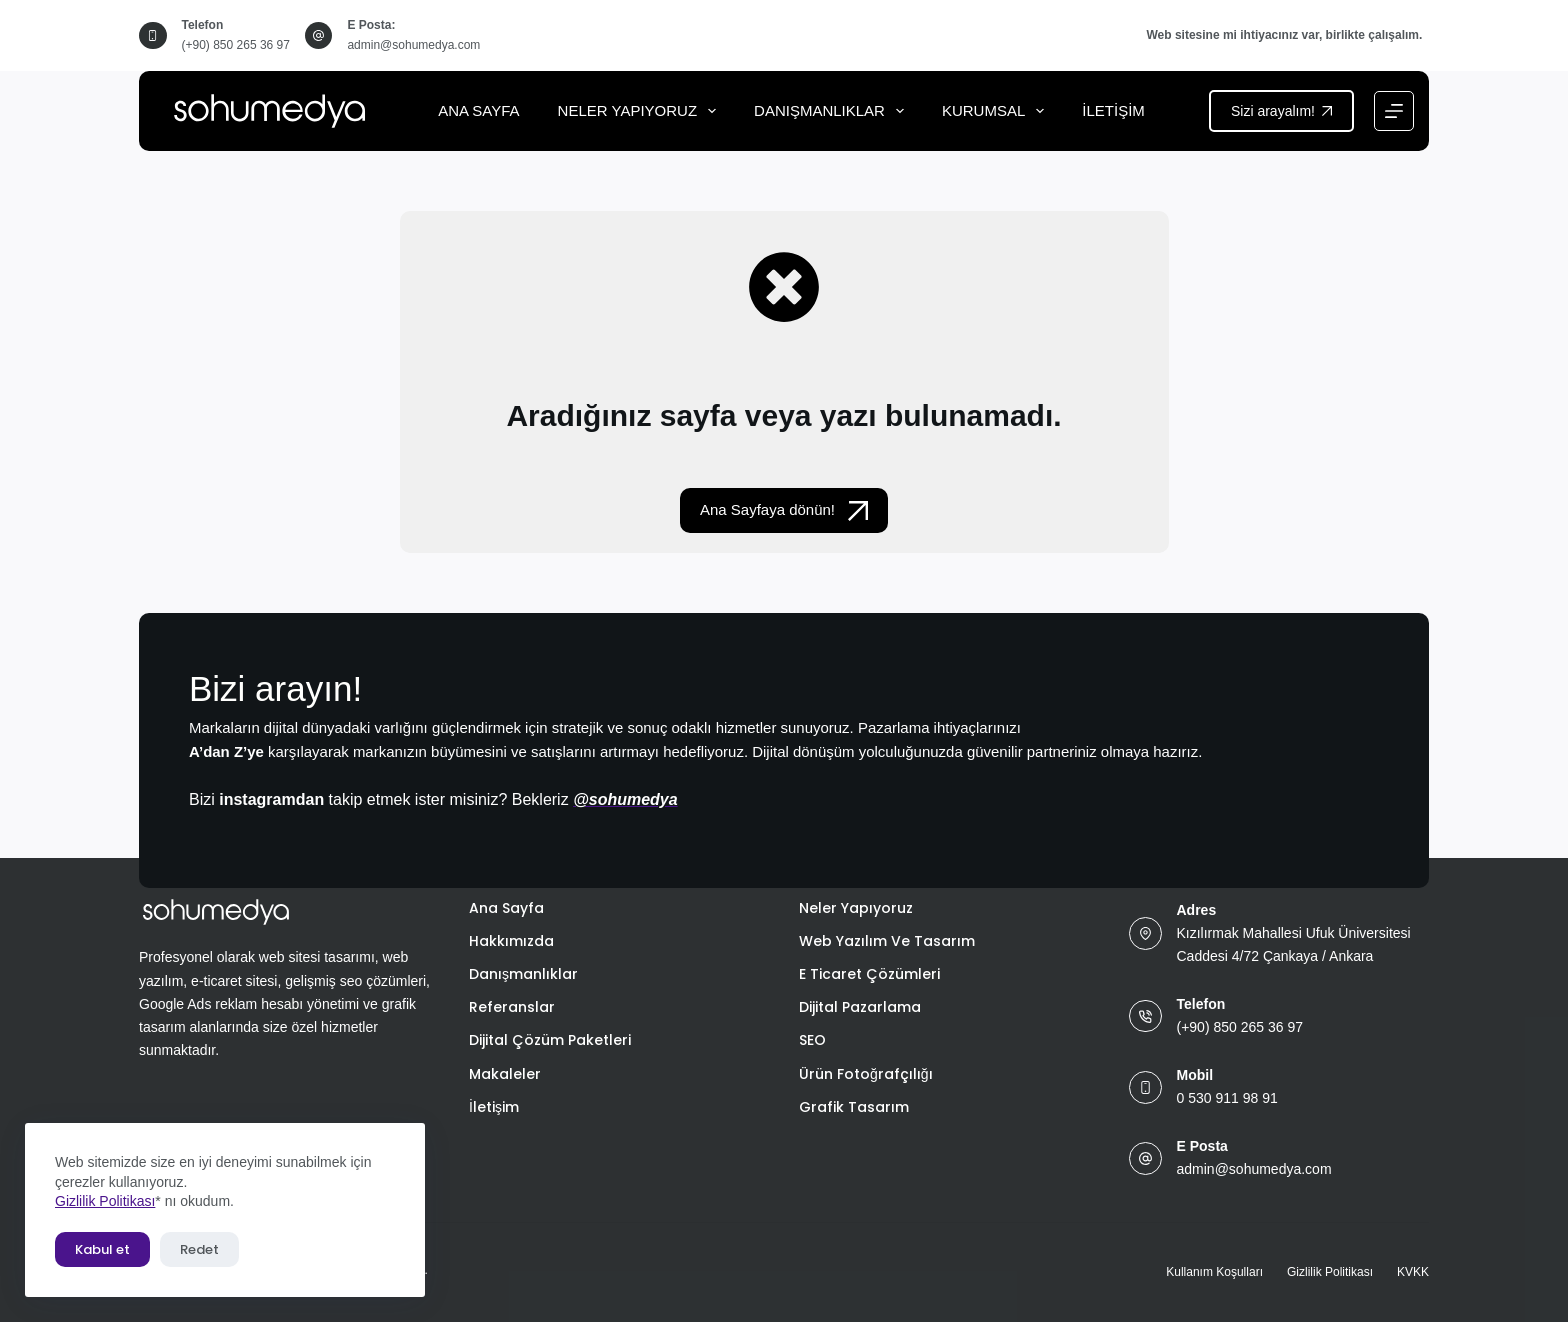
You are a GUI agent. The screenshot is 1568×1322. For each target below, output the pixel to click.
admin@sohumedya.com (413, 45)
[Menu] (1394, 111)
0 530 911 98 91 (1227, 1098)
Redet (199, 1249)
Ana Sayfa (478, 110)
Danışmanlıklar (833, 111)
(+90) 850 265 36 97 (236, 45)
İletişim (1113, 110)
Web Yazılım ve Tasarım (887, 941)
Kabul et (102, 1249)
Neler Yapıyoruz (641, 111)
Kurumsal (997, 111)
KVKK (1413, 1272)
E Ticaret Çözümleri (869, 974)
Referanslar (512, 1007)
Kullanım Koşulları (1214, 1272)
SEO (812, 1040)
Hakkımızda (511, 941)
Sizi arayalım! (1281, 111)
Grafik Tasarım (854, 1107)
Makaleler (505, 1074)
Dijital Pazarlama (860, 1007)
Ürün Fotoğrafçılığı (866, 1074)
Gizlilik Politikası (105, 1201)
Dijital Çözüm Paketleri (550, 1040)
